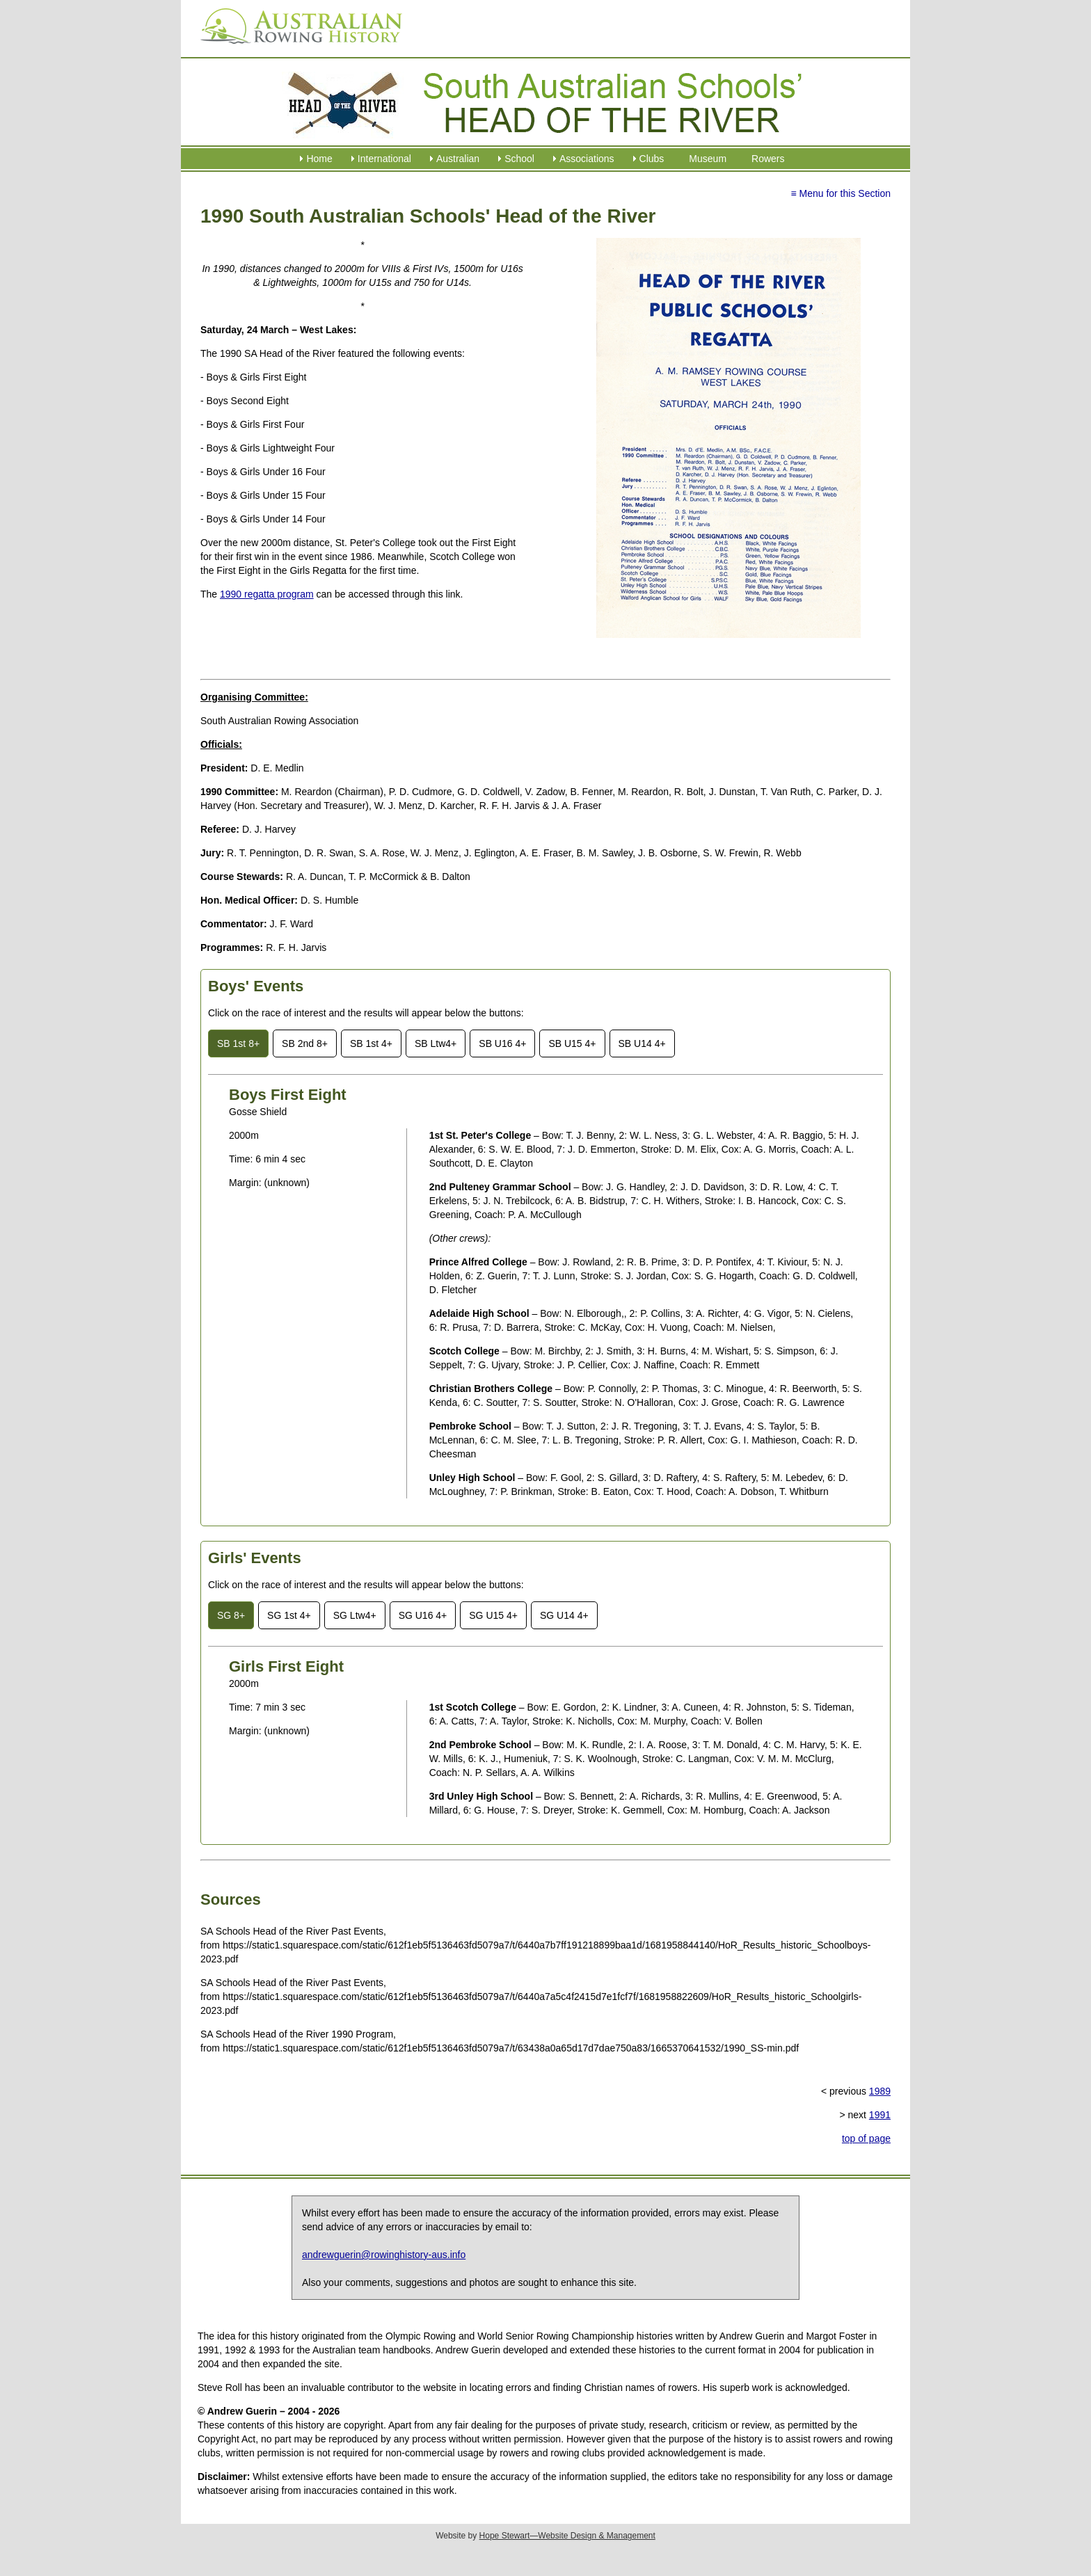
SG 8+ (231, 1615)
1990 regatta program (267, 594)
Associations (586, 158)
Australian (457, 158)
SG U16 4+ (423, 1615)
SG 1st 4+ (289, 1615)
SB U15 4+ (572, 1043)
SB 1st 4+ (371, 1043)
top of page (866, 2138)
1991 (880, 2114)
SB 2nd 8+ (305, 1043)
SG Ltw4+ (354, 1615)
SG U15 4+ (493, 1615)
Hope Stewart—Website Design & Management (567, 2536)
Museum (707, 158)
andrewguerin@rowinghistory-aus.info (383, 2254)
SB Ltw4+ (435, 1043)
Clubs (651, 158)
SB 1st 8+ (238, 1043)
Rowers (767, 158)
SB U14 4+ (642, 1043)
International (384, 158)
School (519, 158)
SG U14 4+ (564, 1615)
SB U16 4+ (502, 1043)
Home (319, 158)
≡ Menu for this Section (840, 193)
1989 (880, 2091)
